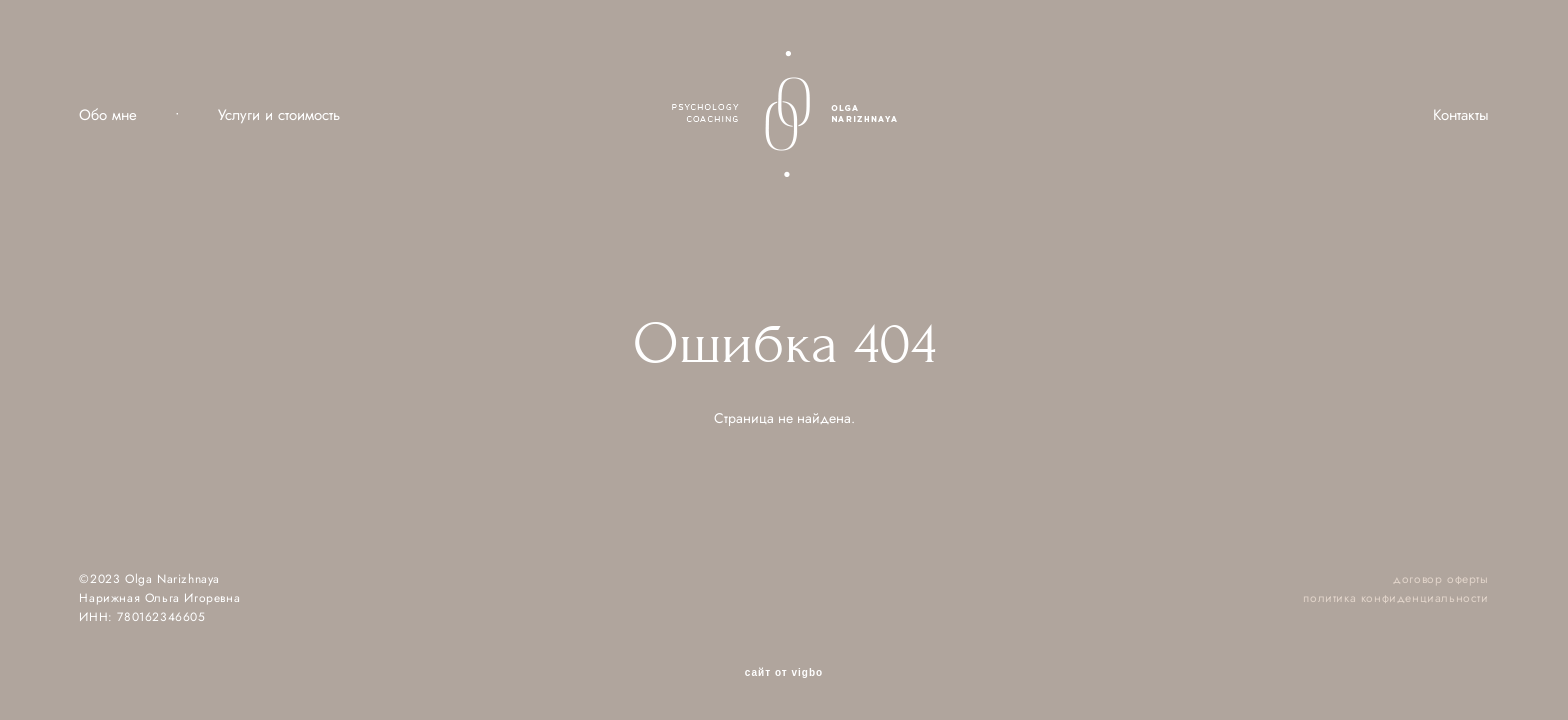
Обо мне (108, 115)
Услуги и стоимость (279, 115)
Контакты (1461, 115)
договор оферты (1440, 579)
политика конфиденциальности (1395, 598)
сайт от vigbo (784, 673)
